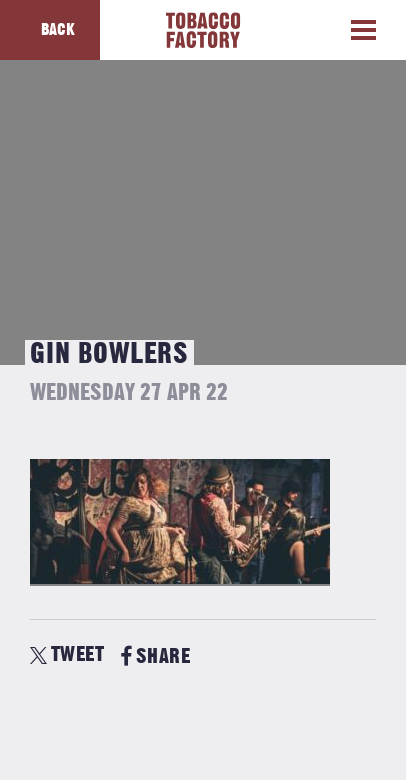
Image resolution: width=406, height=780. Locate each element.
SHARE (155, 656)
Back (58, 30)
